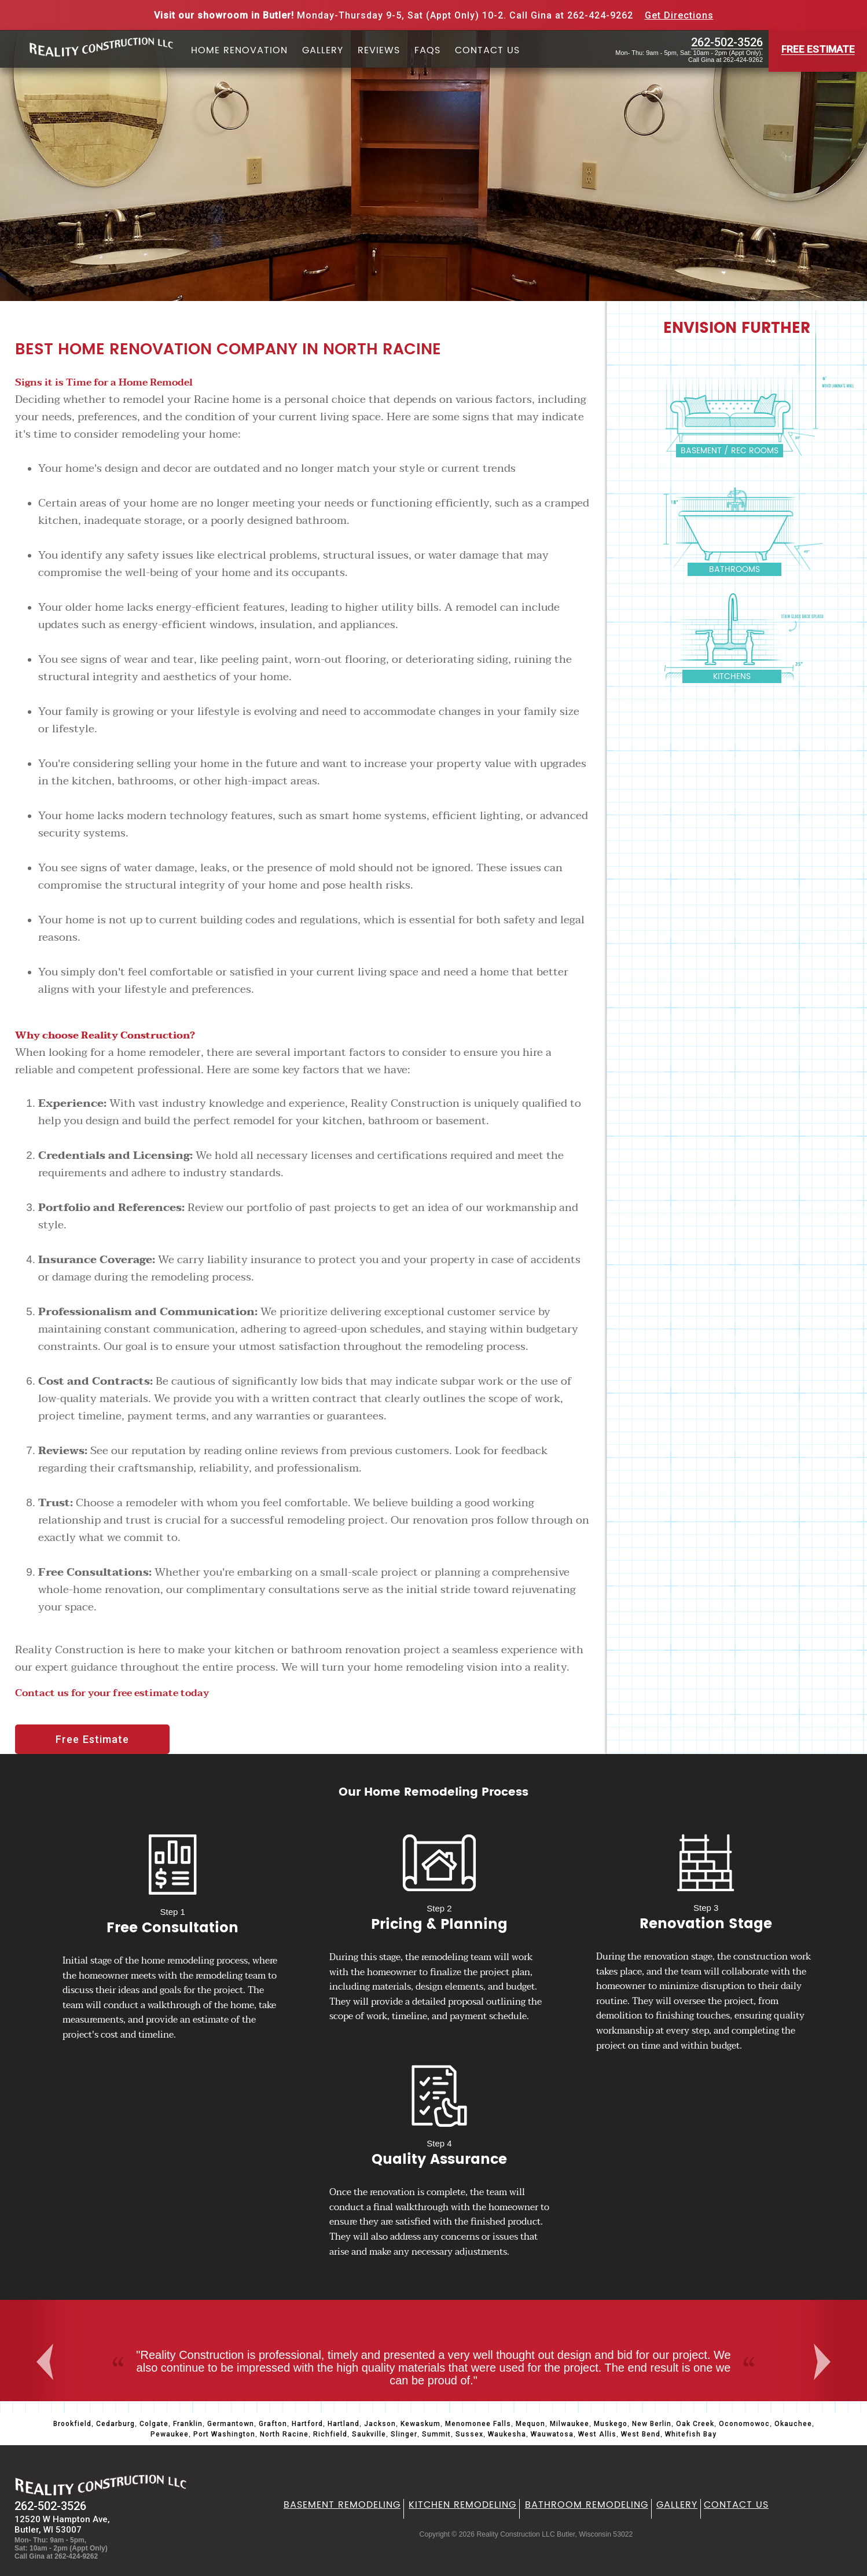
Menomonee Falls (478, 2424)
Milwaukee (569, 2424)
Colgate (153, 2424)
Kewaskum (420, 2424)
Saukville (369, 2434)
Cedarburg (115, 2424)
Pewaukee (169, 2434)
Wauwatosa (552, 2434)
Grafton (273, 2424)
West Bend (640, 2434)
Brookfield (72, 2424)
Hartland (343, 2424)
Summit (436, 2434)
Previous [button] (45, 2362)
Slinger (404, 2434)
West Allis (597, 2434)
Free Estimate (92, 1739)
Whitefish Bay (691, 2434)
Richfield (330, 2434)
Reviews (379, 51)
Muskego (610, 2424)
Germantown (230, 2424)
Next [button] (824, 2362)
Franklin (188, 2424)
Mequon (530, 2424)
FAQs (427, 51)
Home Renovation (239, 51)
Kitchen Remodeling (462, 2504)
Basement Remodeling (342, 2504)
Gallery (322, 51)
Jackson (380, 2424)
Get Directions (679, 15)
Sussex (469, 2434)
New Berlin (651, 2424)
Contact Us (487, 51)
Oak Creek (695, 2424)
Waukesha (507, 2434)
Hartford (307, 2424)
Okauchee (793, 2424)
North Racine (284, 2434)
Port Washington (224, 2434)
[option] (433, 2350)
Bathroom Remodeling (586, 2504)
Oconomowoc (744, 2424)
